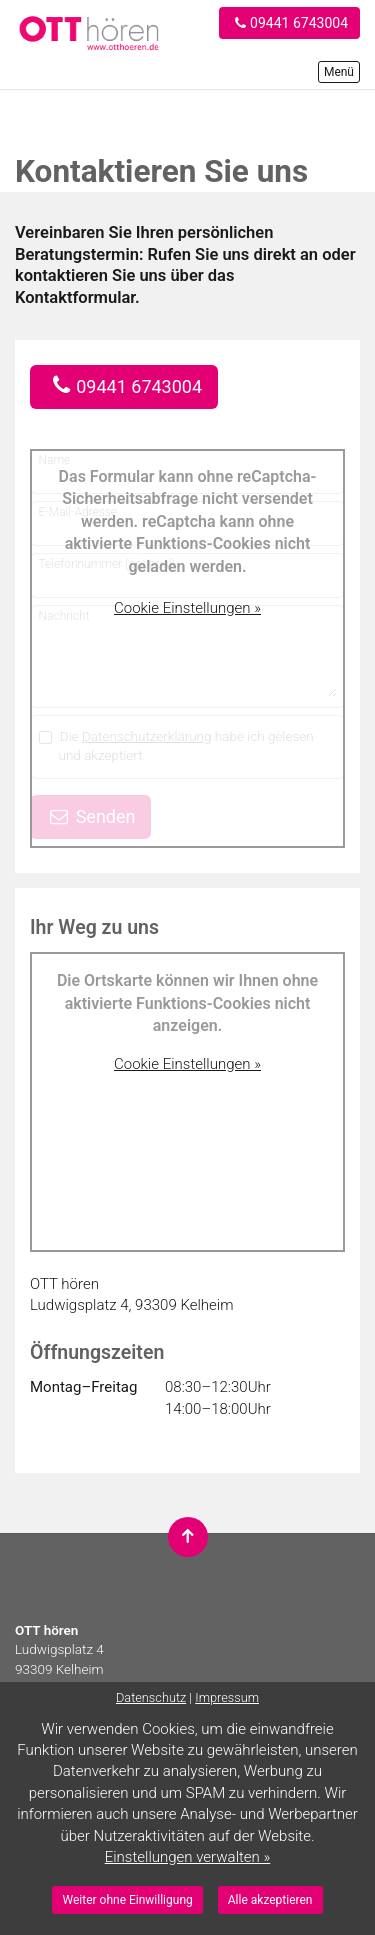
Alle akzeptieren (270, 1900)
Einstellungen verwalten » (188, 1857)
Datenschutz (151, 1697)
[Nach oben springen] (188, 1537)
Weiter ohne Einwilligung (127, 1900)
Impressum (227, 1697)
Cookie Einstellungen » (187, 608)
